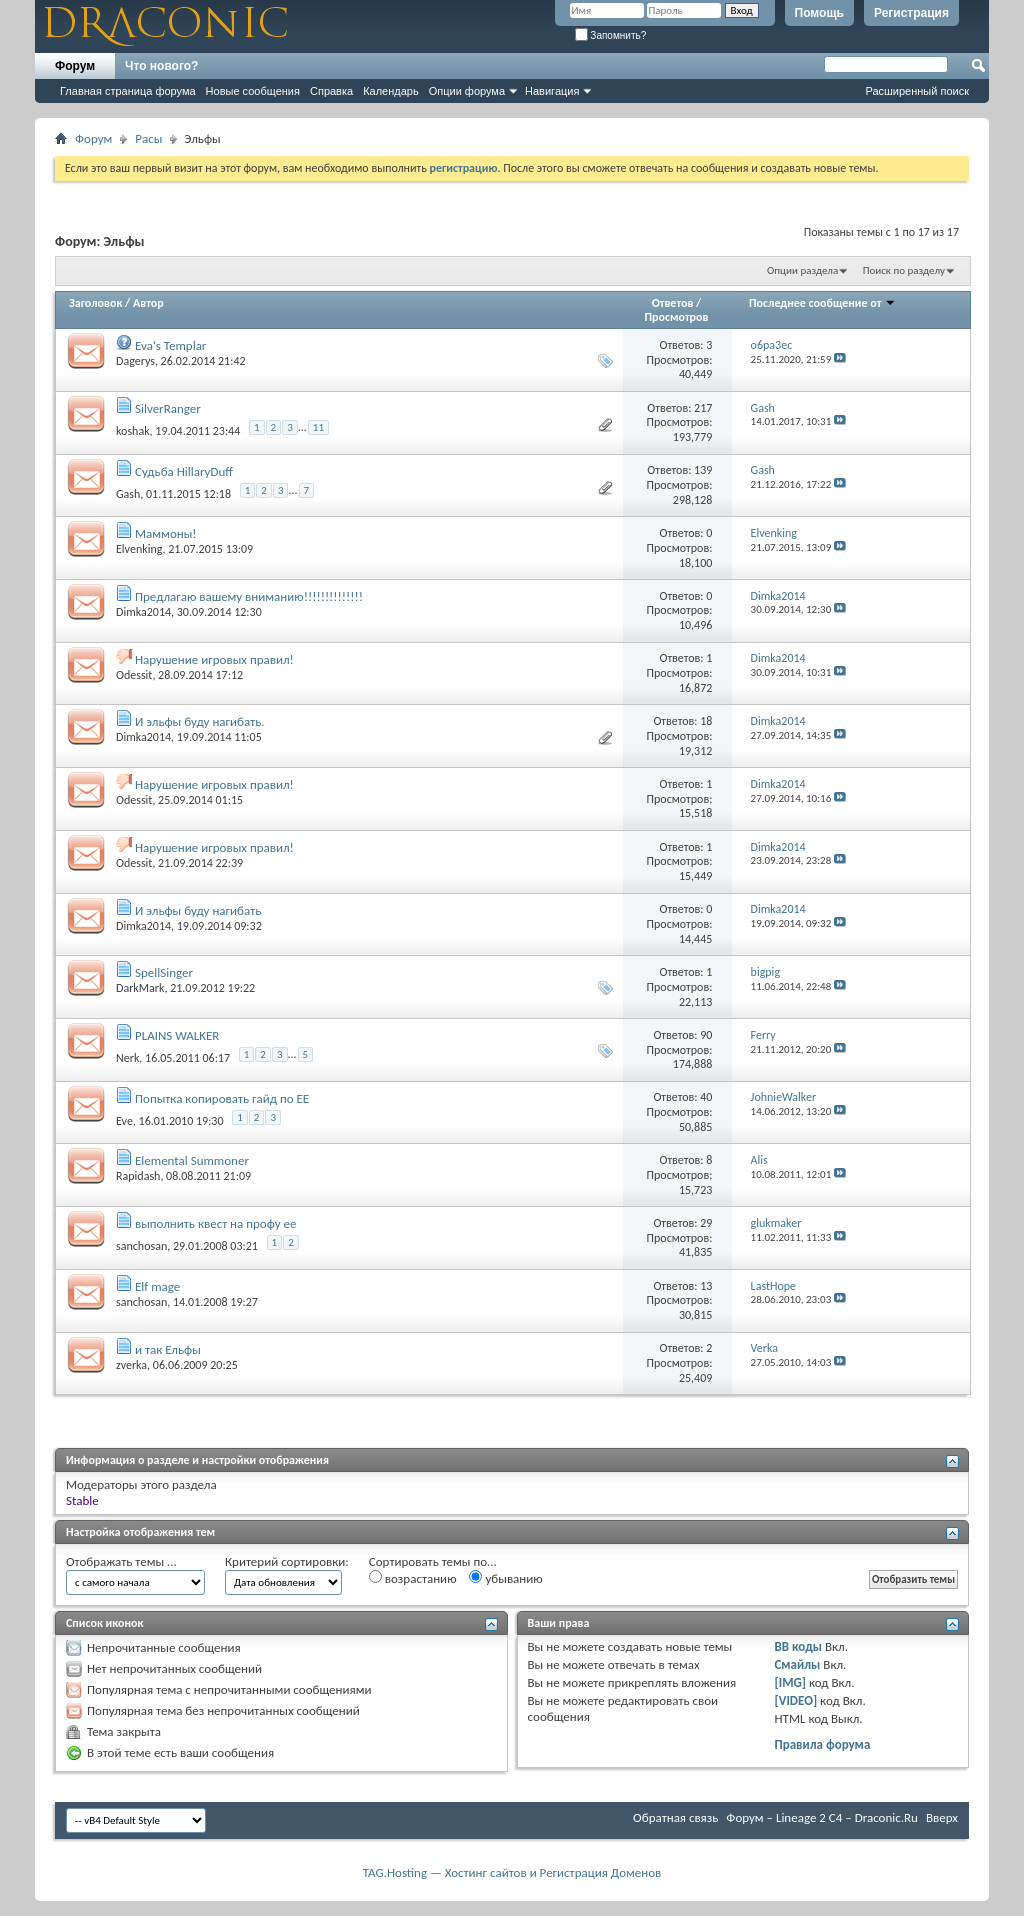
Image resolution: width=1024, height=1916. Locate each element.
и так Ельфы (168, 1349)
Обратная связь (675, 1817)
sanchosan (141, 1246)
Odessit (134, 675)
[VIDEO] (795, 1700)
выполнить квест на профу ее (216, 1223)
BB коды (798, 1646)
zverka (131, 1365)
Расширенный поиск (917, 91)
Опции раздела (802, 270)
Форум (75, 66)
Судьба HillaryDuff (184, 471)
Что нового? (161, 66)
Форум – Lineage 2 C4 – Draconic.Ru (822, 1817)
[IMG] (790, 1682)
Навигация (552, 91)
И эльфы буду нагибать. (200, 721)
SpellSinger (164, 972)
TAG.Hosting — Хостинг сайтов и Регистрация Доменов (512, 1872)
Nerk (127, 1058)
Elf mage (157, 1286)
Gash (128, 493)
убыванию (505, 1578)
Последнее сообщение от (822, 303)
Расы (148, 138)
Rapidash (138, 1176)
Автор (148, 303)
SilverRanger (168, 408)
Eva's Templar (170, 345)
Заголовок (95, 303)
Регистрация (911, 13)
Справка (331, 91)
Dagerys (135, 361)
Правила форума (822, 1744)
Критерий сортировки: (287, 1561)
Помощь (819, 13)
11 (318, 427)
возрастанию (413, 1578)
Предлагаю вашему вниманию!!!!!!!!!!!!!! (249, 596)
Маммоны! (166, 533)
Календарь (391, 91)
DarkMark (140, 988)
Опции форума (467, 91)
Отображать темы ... (121, 1561)
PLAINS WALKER (177, 1035)
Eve (124, 1120)
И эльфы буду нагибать (198, 910)
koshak (133, 431)
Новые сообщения (253, 91)
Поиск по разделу (904, 270)
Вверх (942, 1817)
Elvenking (139, 549)
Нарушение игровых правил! (214, 659)
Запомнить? (611, 35)
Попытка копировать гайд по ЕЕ (222, 1098)
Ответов (673, 303)
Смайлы (797, 1664)
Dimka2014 (143, 612)
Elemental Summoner (192, 1160)
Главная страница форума (128, 91)
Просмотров (676, 317)
